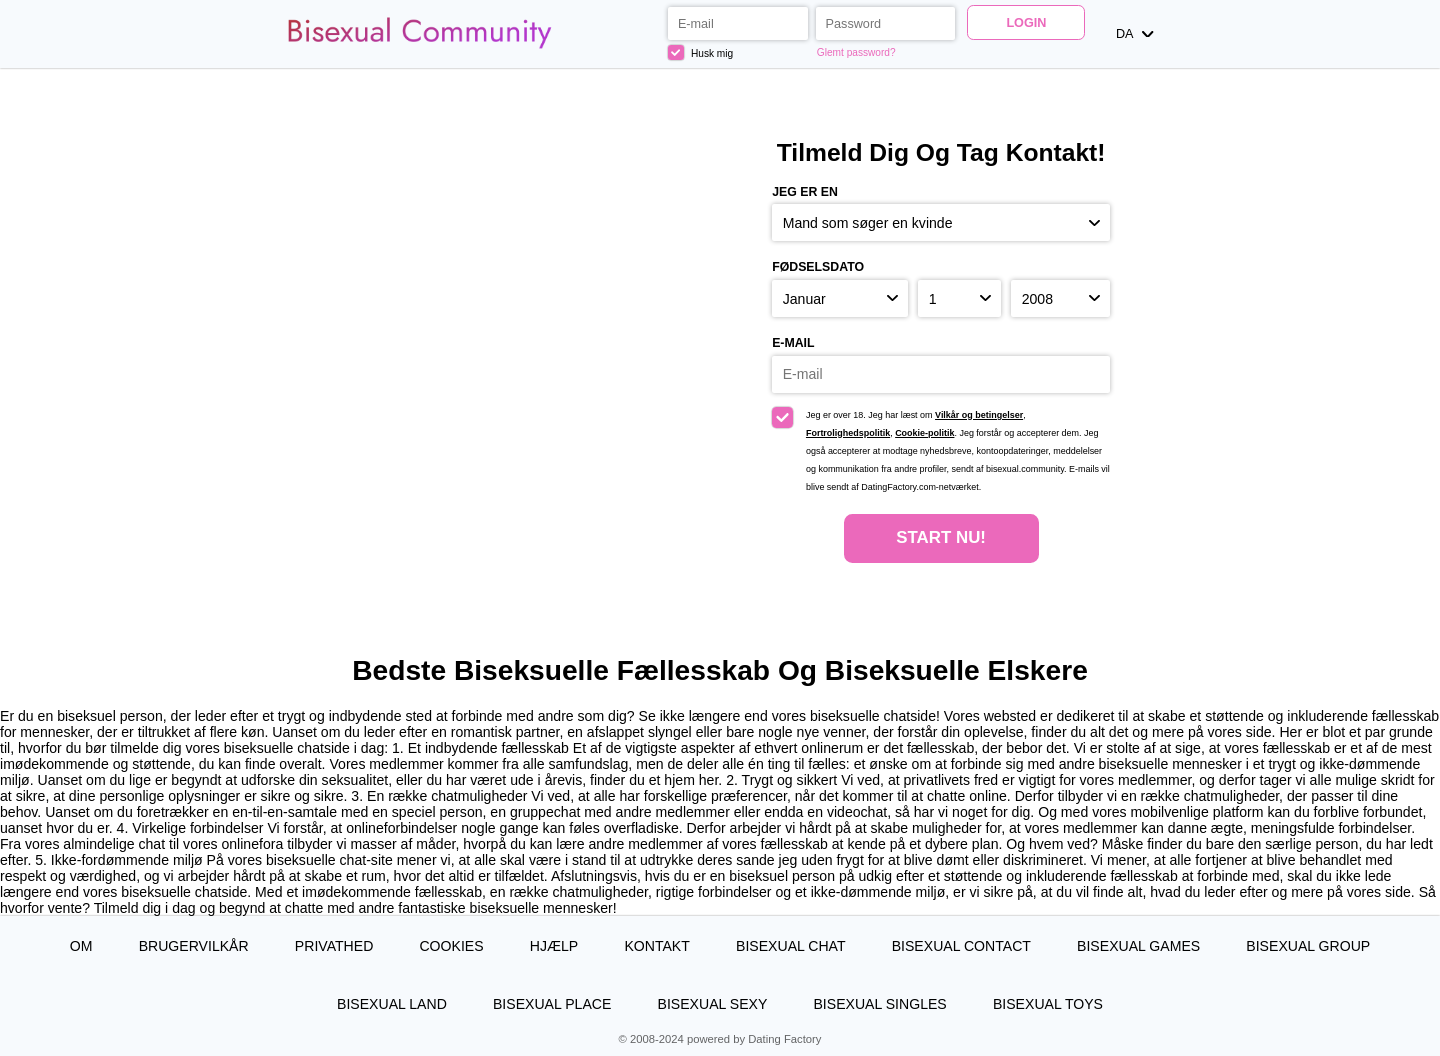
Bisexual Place (552, 1004)
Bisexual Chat (791, 946)
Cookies (451, 946)
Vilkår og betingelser (979, 415)
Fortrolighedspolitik (848, 433)
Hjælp (554, 946)
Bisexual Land (392, 1004)
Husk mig (700, 52)
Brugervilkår (194, 946)
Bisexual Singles (879, 1004)
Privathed (334, 946)
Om (81, 946)
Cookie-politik (924, 433)
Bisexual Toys (1048, 1004)
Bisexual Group (1308, 946)
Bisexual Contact (961, 946)
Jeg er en (805, 192)
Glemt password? (856, 52)
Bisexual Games (1138, 946)
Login (1026, 23)
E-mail (793, 343)
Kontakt (656, 946)
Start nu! (941, 537)
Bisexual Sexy (713, 1004)
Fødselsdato (818, 267)
